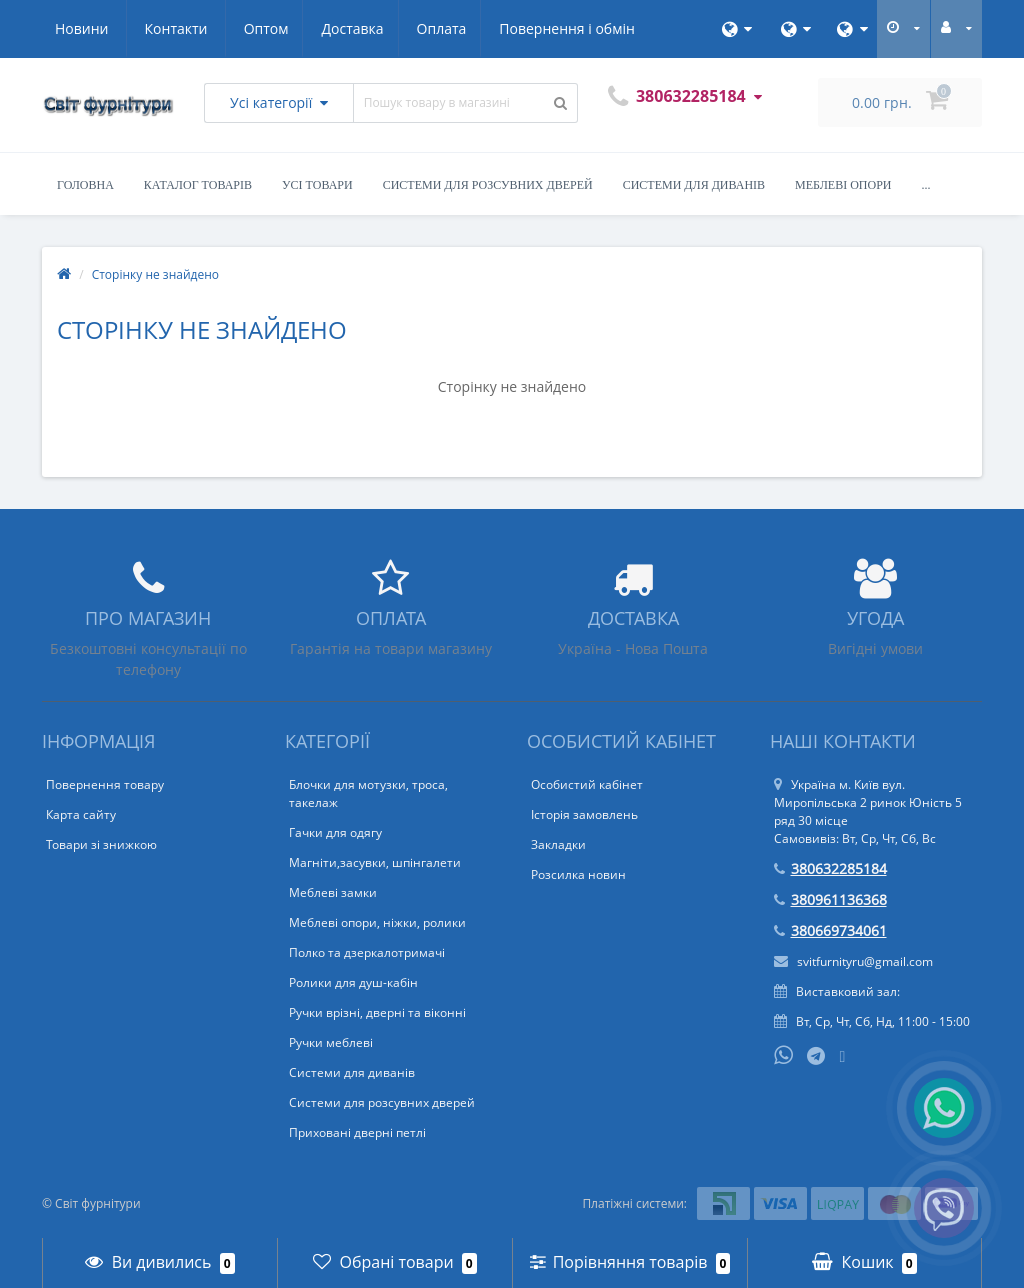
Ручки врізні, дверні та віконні (377, 1012)
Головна (85, 185)
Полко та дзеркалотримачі (367, 952)
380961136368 (830, 899)
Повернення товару (105, 784)
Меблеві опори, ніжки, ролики (377, 922)
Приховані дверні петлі (357, 1132)
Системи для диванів (694, 185)
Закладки (558, 844)
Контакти (612, 28)
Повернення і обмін (388, 28)
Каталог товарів (198, 185)
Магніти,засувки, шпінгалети (375, 862)
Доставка (167, 28)
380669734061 (830, 930)
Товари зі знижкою (101, 844)
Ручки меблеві (331, 1042)
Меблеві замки (333, 892)
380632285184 (830, 868)
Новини (518, 28)
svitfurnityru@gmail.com (853, 961)
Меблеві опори (843, 185)
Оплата (259, 28)
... (926, 185)
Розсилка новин (578, 874)
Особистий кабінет (587, 784)
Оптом (77, 28)
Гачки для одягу (335, 832)
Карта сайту (81, 814)
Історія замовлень (584, 814)
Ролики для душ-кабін (353, 982)
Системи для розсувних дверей (488, 185)
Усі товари (317, 185)
